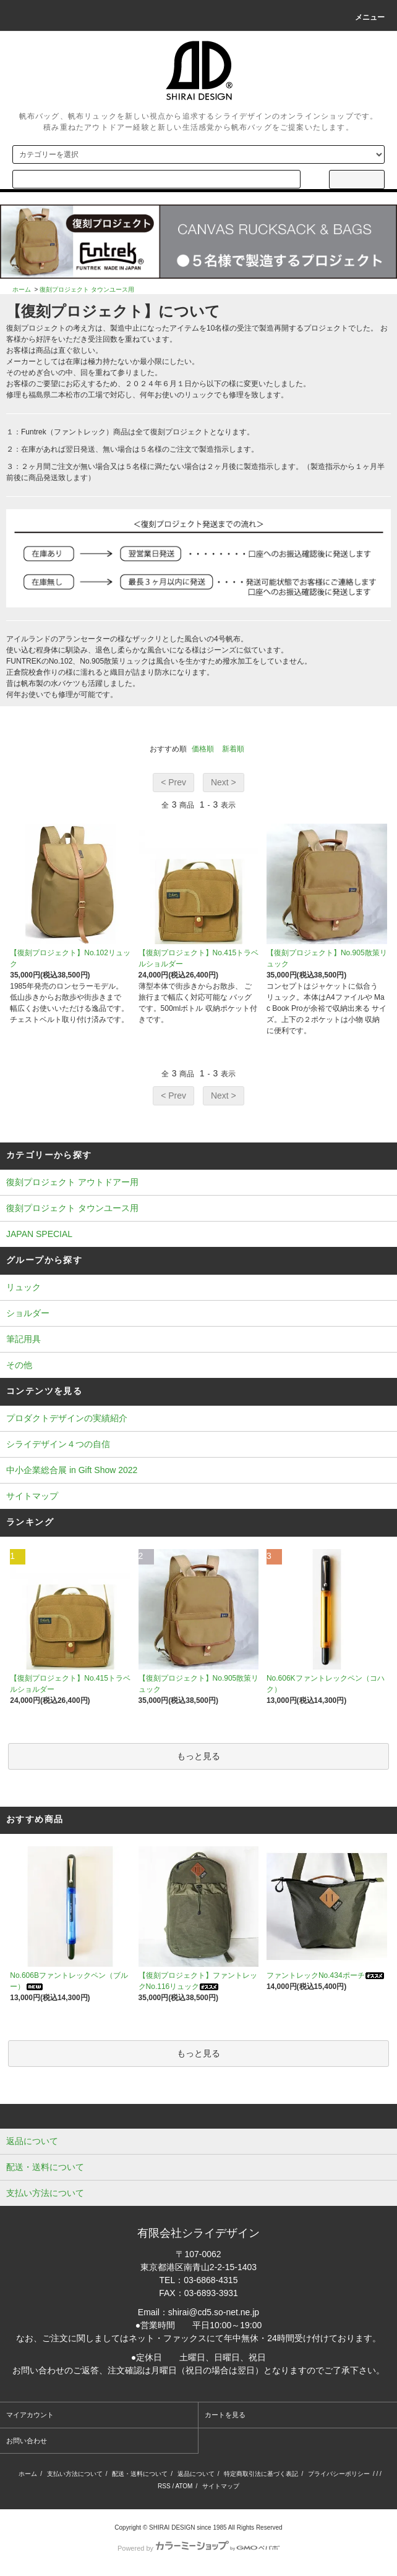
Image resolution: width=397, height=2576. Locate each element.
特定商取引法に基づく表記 (261, 2473)
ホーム (21, 289)
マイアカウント (30, 2414)
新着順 (233, 749)
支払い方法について (75, 2473)
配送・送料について (140, 2473)
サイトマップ (32, 1496)
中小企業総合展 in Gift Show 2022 (71, 1470)
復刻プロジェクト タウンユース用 (87, 289)
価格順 (203, 749)
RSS (164, 2486)
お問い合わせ (26, 2440)
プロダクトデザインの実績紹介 (66, 1418)
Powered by (198, 2548)
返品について (196, 2473)
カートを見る (225, 2414)
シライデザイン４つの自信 (58, 1444)
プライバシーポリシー (339, 2473)
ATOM (183, 2486)
